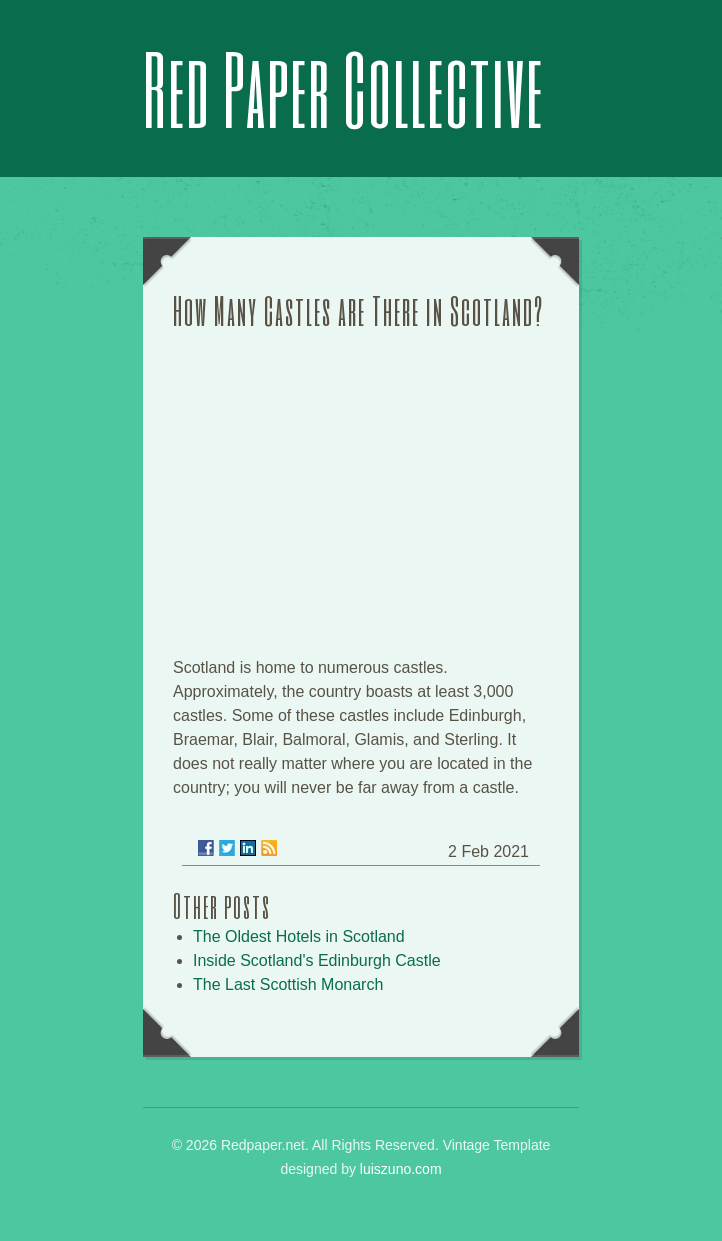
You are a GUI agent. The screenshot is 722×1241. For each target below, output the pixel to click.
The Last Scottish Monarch (288, 984)
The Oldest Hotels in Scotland (299, 936)
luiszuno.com (401, 1169)
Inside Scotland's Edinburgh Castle (317, 960)
